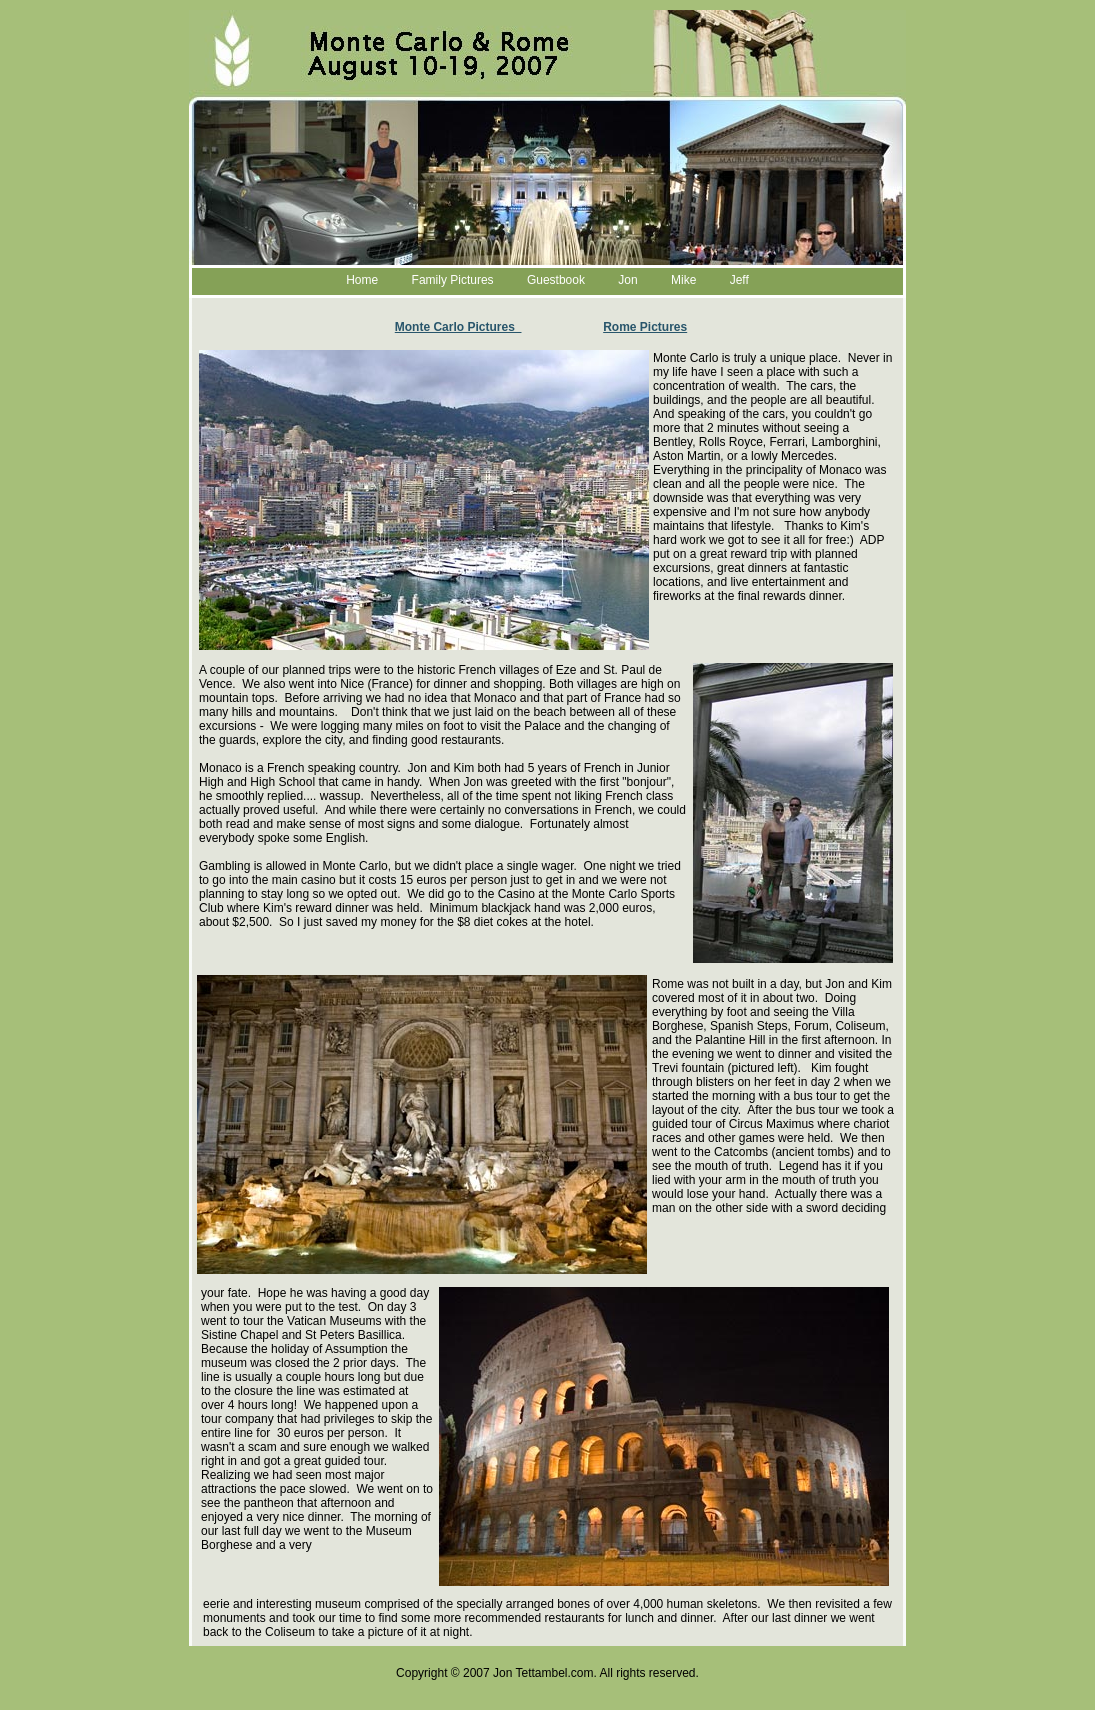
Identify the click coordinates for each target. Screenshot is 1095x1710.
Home (362, 280)
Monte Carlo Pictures (458, 327)
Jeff (739, 280)
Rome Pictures (645, 327)
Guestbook (556, 280)
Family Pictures (453, 280)
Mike (683, 280)
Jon (627, 280)
